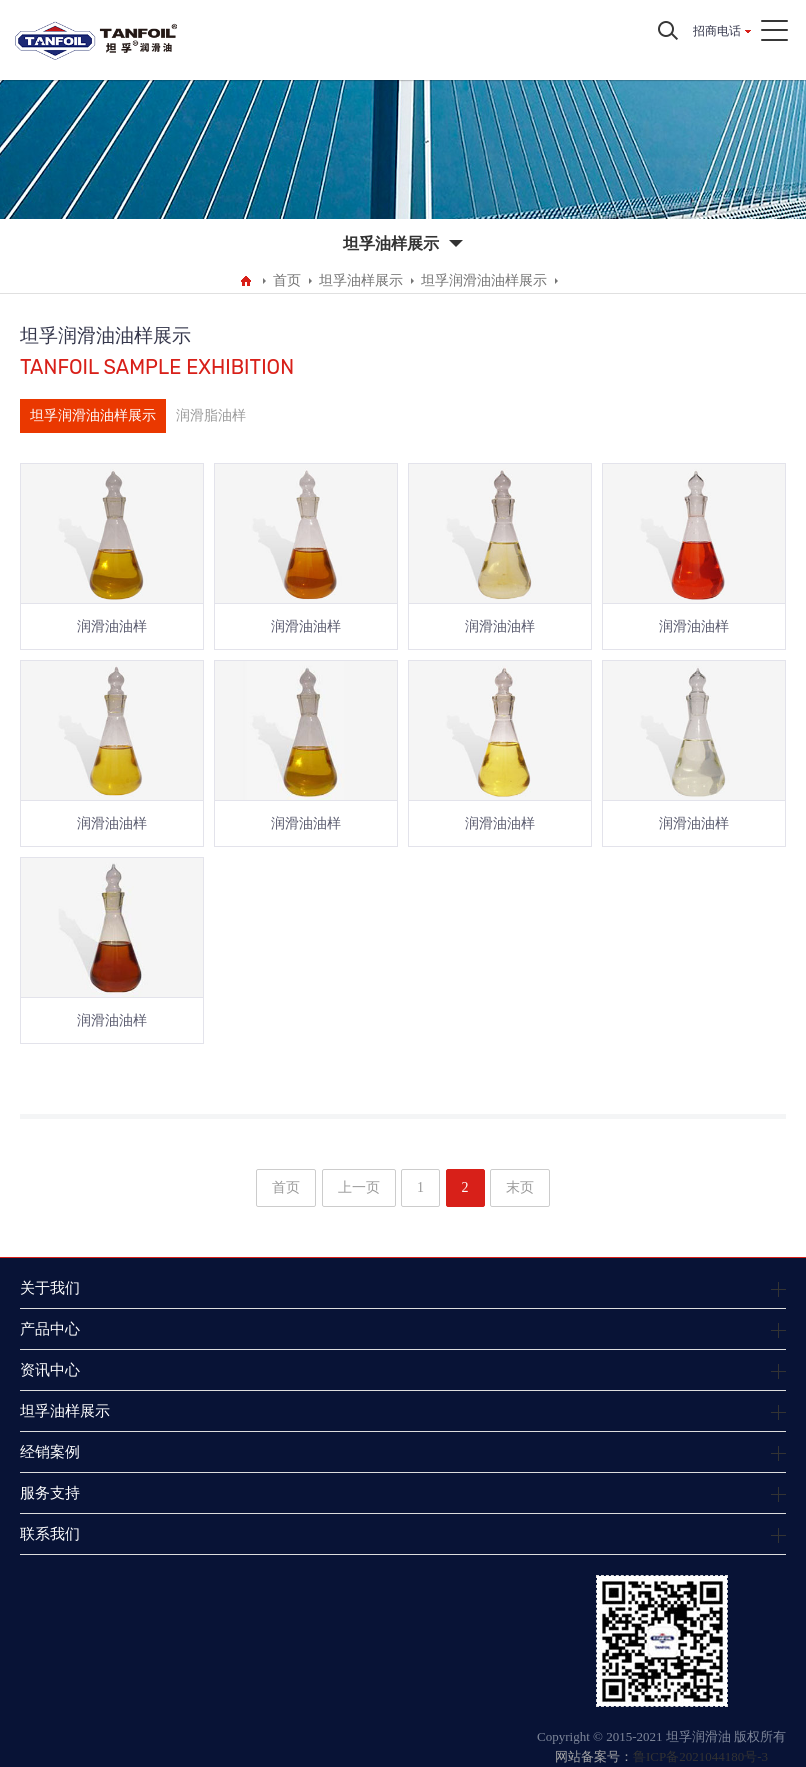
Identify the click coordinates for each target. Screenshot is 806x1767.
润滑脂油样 (211, 415)
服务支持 (50, 1492)
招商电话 (717, 31)
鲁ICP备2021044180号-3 (700, 1756)
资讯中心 (50, 1369)
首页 (287, 280)
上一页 (359, 1187)
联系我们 (50, 1533)
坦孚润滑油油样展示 (484, 280)
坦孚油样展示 (361, 280)
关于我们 (50, 1287)
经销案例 (50, 1451)
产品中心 (50, 1328)
